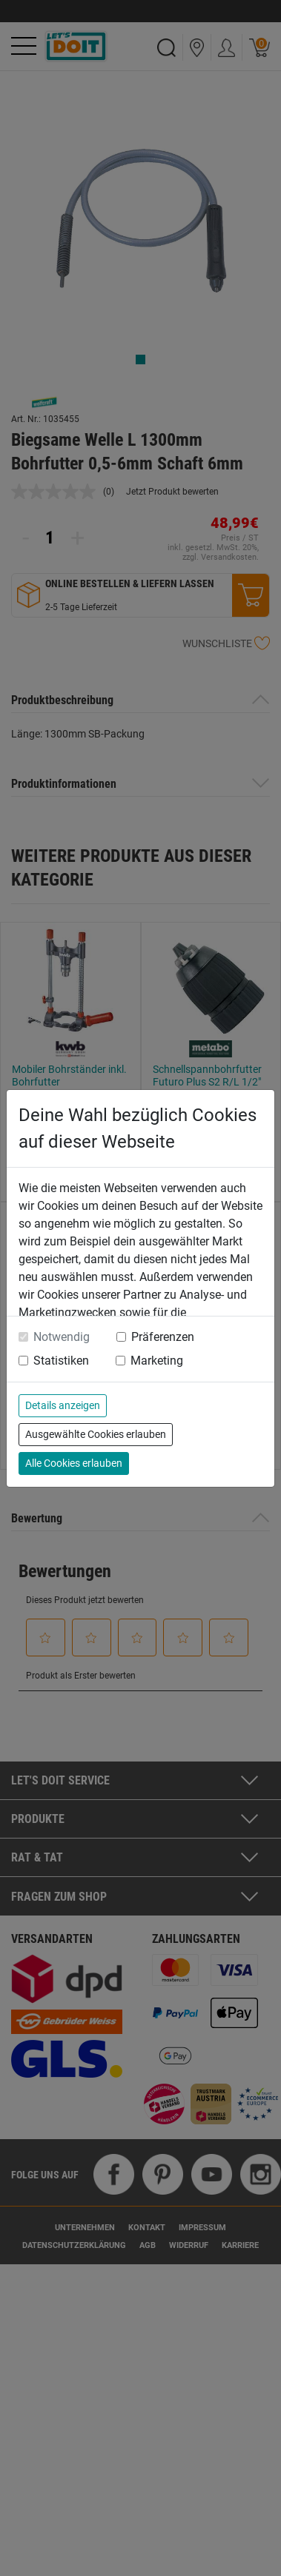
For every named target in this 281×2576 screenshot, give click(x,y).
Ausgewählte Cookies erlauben (95, 1434)
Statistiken (61, 1361)
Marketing (156, 1361)
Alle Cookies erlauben (73, 1463)
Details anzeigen (62, 1405)
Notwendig (61, 1337)
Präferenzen (162, 1337)
